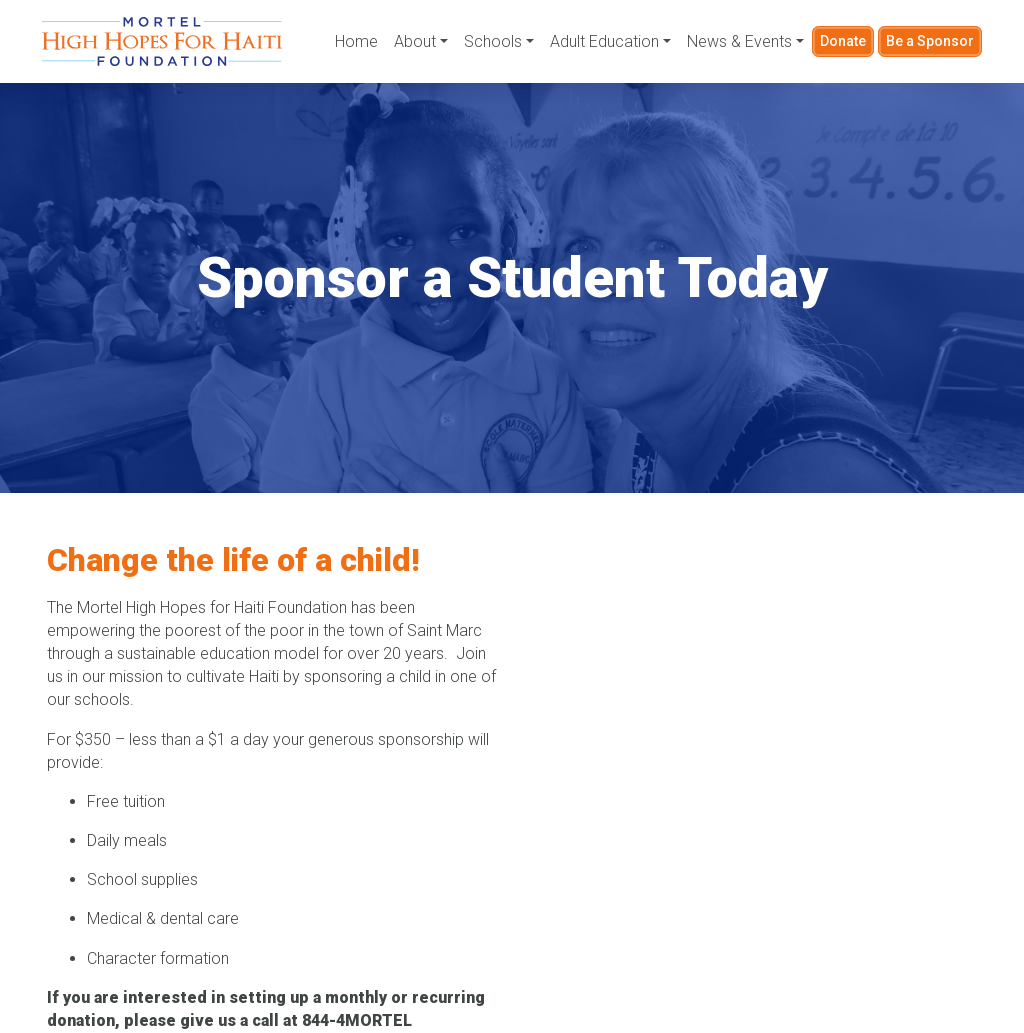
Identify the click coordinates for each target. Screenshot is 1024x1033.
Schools (493, 41)
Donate (843, 41)
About (415, 41)
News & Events (739, 41)
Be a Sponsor (930, 41)
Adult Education (604, 41)
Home (356, 41)
